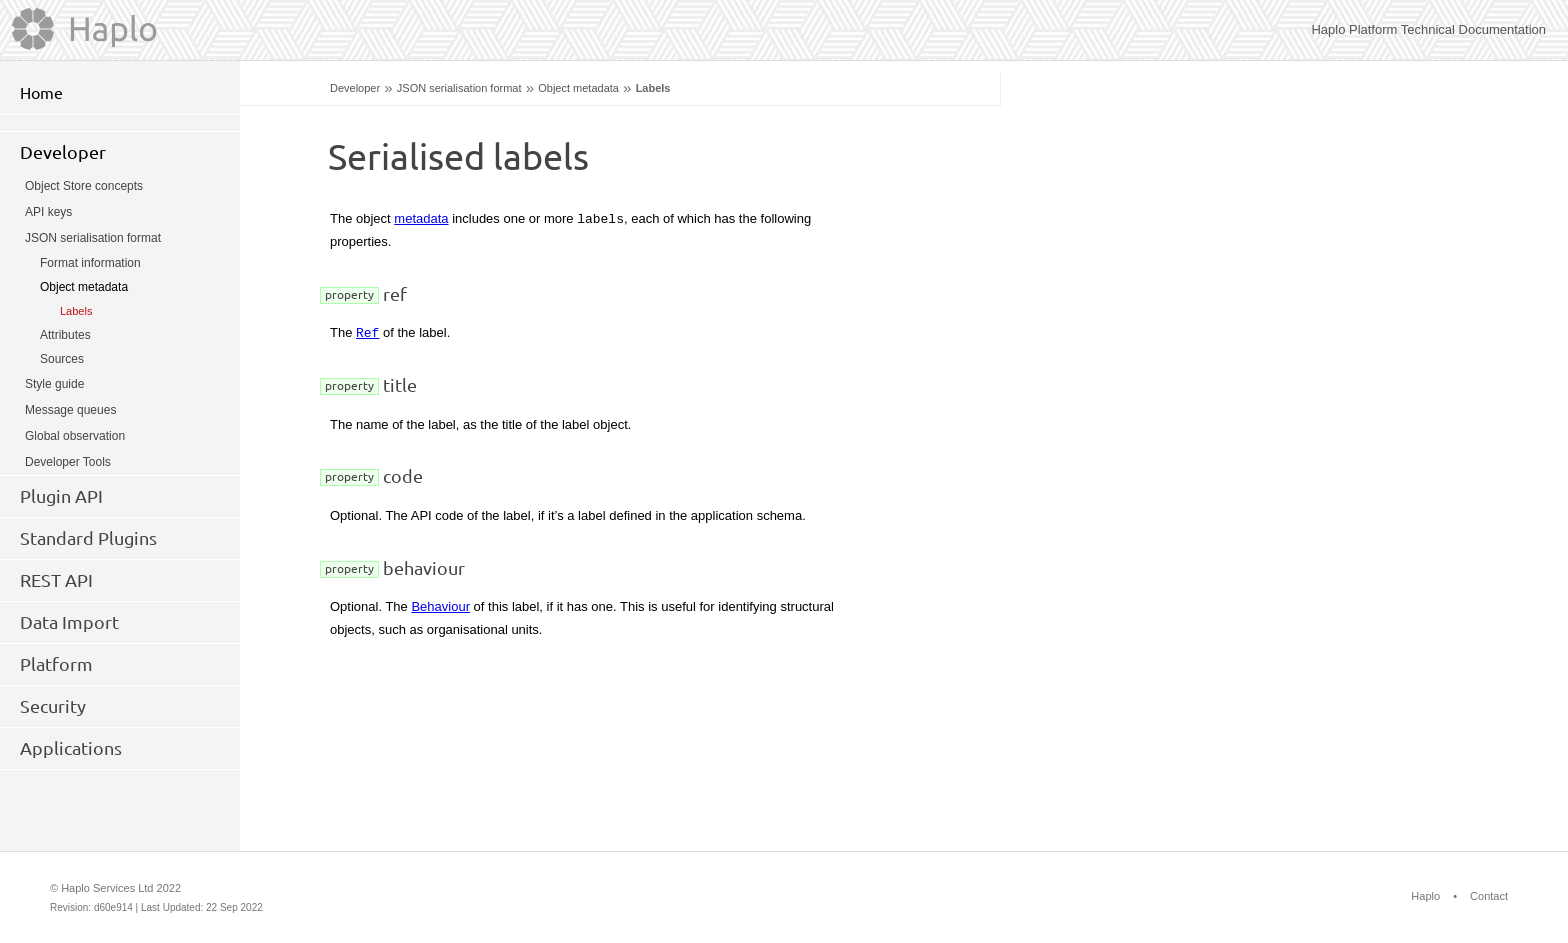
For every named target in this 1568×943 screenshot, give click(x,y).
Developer (355, 88)
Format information (90, 263)
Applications (71, 748)
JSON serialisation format (459, 88)
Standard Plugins (88, 538)
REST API (56, 580)
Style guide (54, 384)
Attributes (65, 335)
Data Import (69, 622)
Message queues (70, 410)
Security (53, 706)
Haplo (1425, 896)
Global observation (75, 436)
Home (41, 93)
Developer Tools (68, 462)
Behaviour (440, 606)
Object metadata (578, 88)
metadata (421, 218)
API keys (48, 212)
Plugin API (61, 496)
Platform (56, 664)
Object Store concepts (84, 186)
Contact (1489, 896)
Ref (367, 332)
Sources (62, 359)
